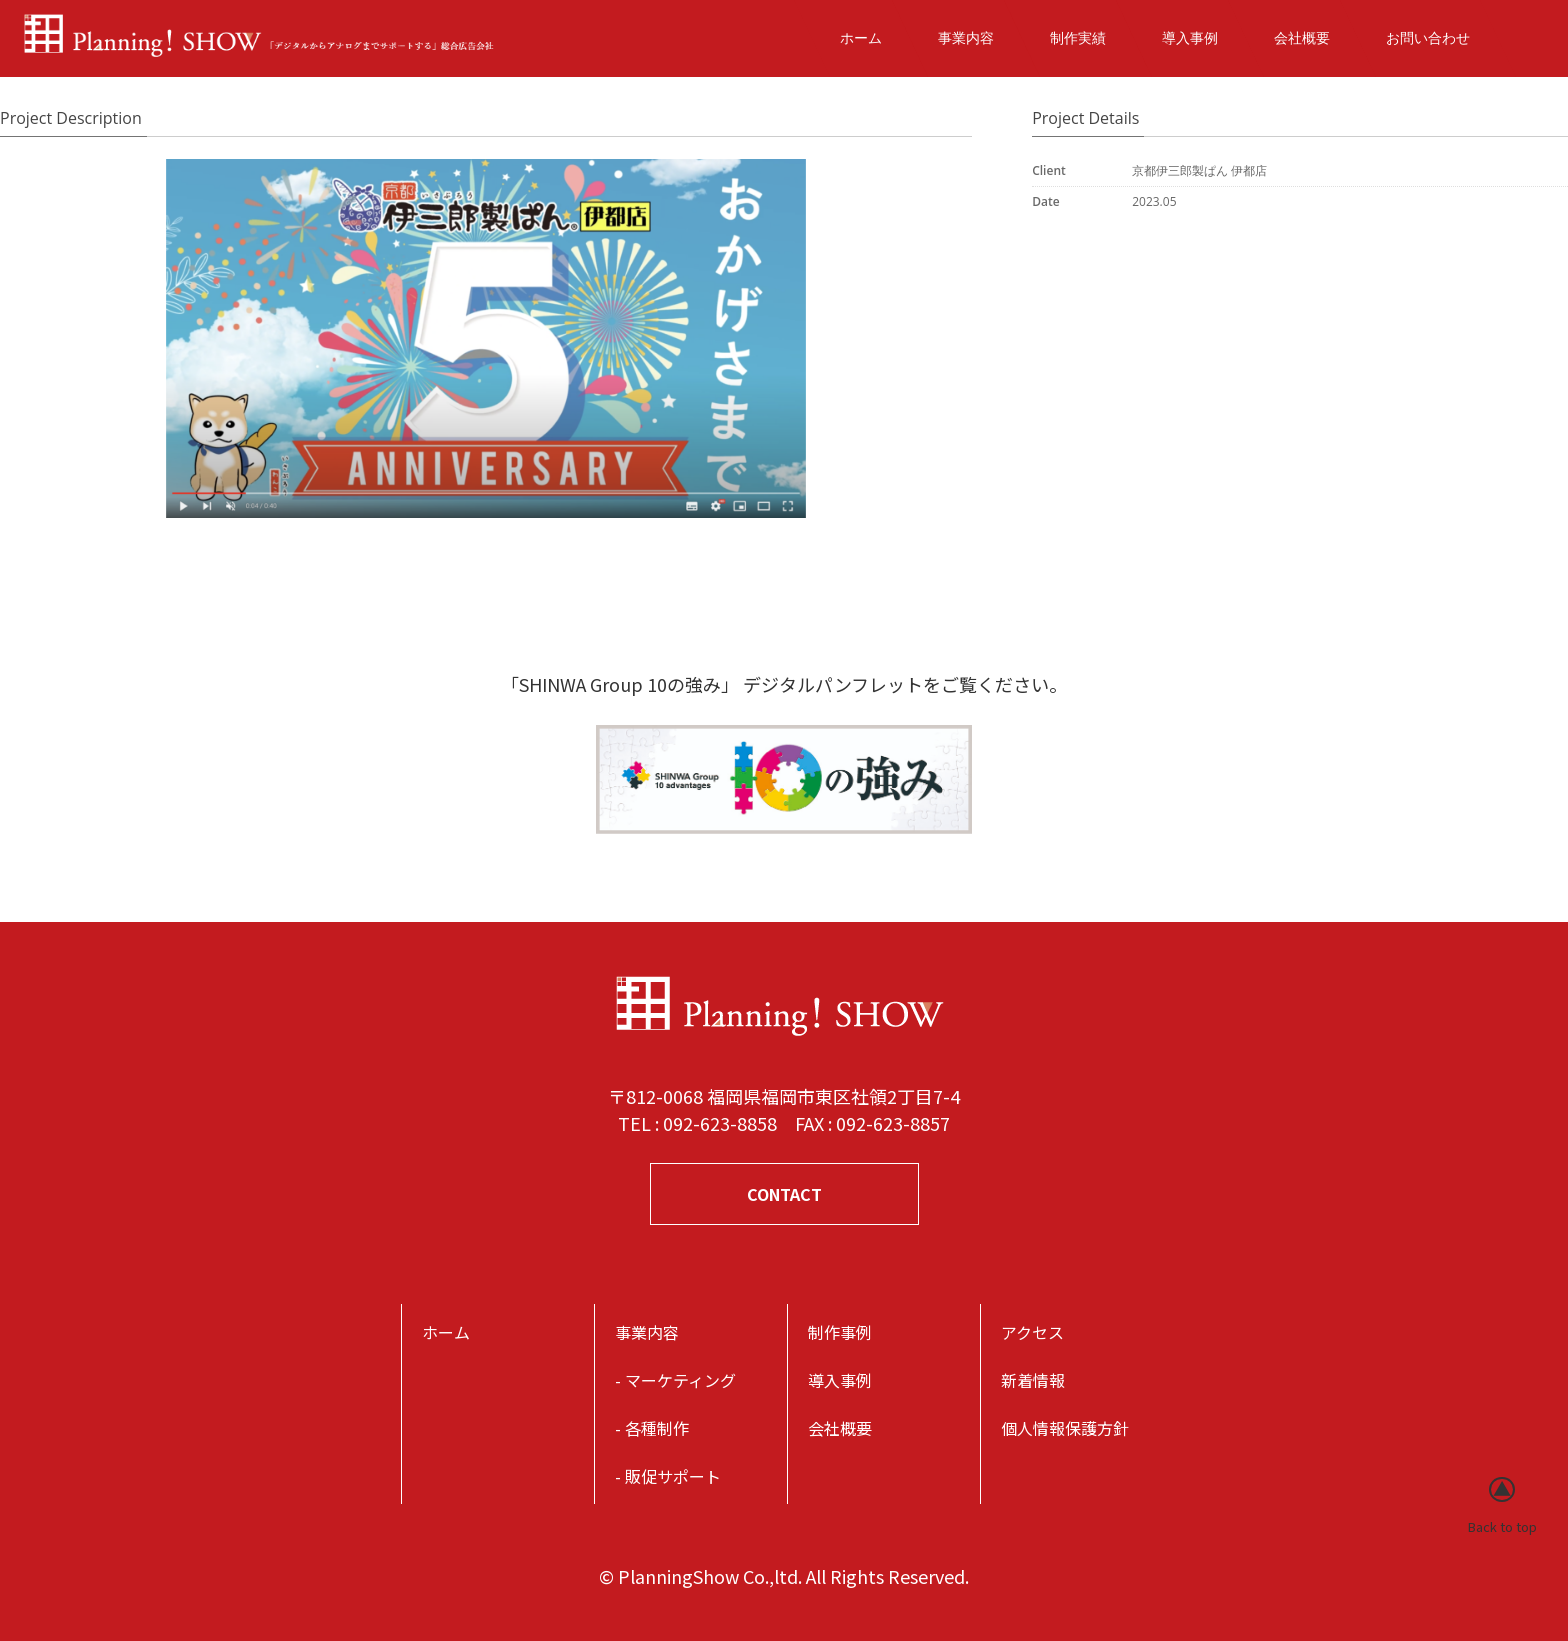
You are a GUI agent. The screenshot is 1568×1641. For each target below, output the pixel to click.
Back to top (1502, 1526)
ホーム (861, 38)
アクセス (1032, 1332)
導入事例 (1190, 38)
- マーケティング (675, 1380)
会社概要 (1302, 38)
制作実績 (1078, 38)
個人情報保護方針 (1065, 1428)
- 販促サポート (668, 1476)
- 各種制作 (652, 1428)
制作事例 (840, 1332)
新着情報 (1033, 1380)
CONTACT (784, 1194)
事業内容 (966, 38)
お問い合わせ (1428, 38)
